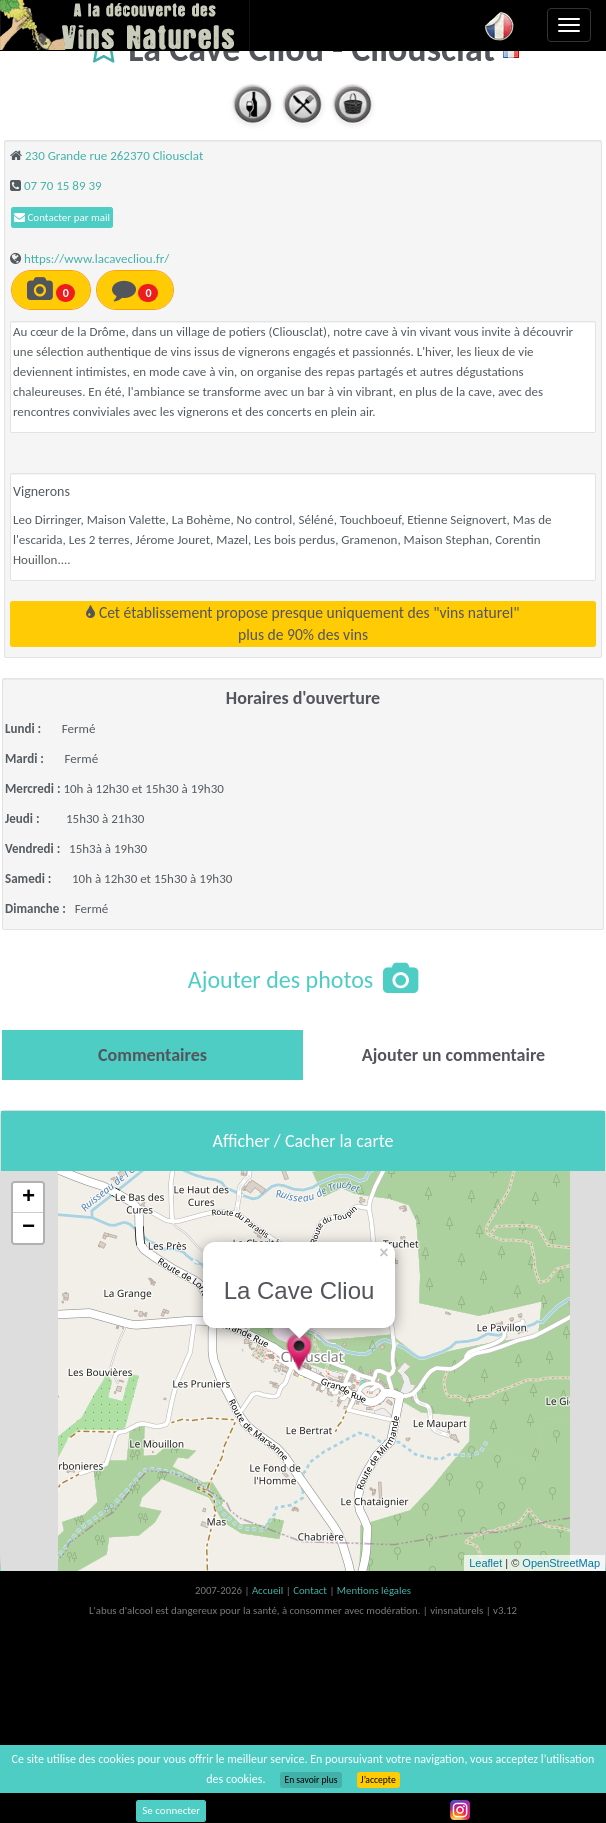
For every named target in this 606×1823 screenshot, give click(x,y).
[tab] (152, 1055)
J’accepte (378, 1780)
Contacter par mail (62, 217)
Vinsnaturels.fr (125, 25)
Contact (311, 1590)
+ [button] (28, 1198)
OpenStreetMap (561, 1563)
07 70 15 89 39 (63, 185)
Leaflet (485, 1563)
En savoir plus (310, 1780)
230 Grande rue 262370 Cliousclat (114, 155)
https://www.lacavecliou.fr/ (96, 258)
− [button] (28, 1228)
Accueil (269, 1590)
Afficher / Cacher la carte (303, 1141)
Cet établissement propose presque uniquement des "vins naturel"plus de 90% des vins (302, 623)
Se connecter (171, 1810)
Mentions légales (374, 1590)
